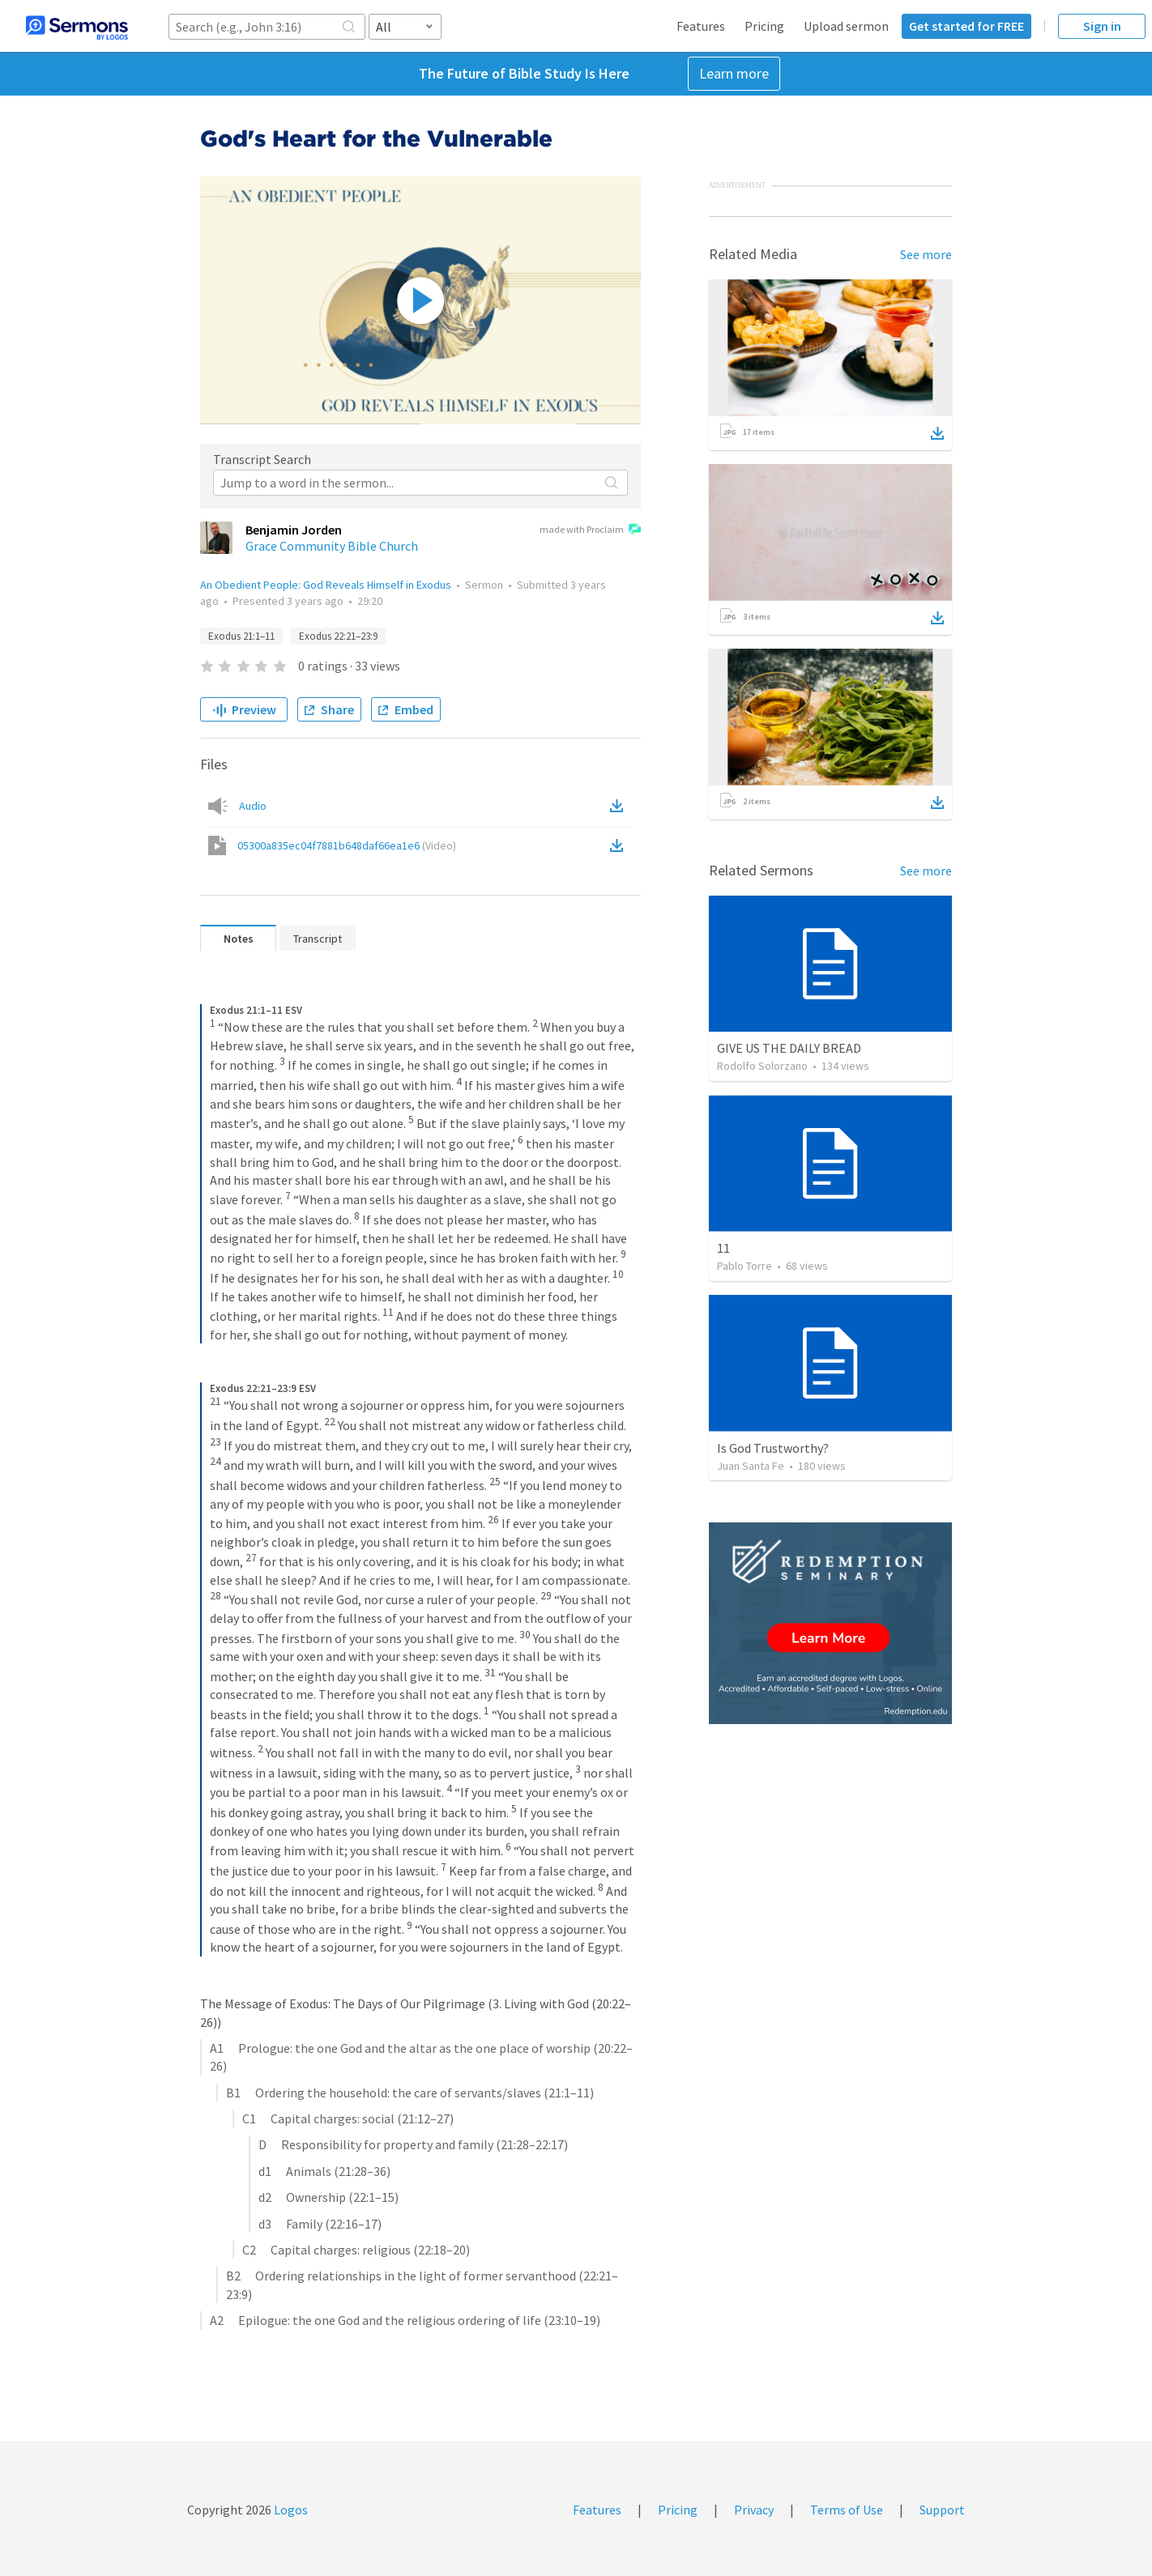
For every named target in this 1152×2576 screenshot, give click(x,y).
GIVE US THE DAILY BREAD (789, 1048)
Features (700, 26)
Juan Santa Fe (750, 1465)
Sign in (1102, 26)
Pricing (764, 26)
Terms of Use (846, 2509)
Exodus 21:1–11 (241, 636)
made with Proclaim (590, 530)
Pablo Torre (744, 1265)
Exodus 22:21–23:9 (338, 636)
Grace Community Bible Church (331, 546)
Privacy (754, 2509)
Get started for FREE (966, 26)
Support (942, 2509)
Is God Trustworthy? (773, 1448)
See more (926, 254)
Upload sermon (846, 26)
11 (723, 1248)
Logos (289, 2509)
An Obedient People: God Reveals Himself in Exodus (325, 584)
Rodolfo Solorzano (762, 1065)
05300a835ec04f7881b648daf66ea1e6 (346, 845)
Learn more (734, 73)
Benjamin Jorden (293, 530)
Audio (253, 805)
